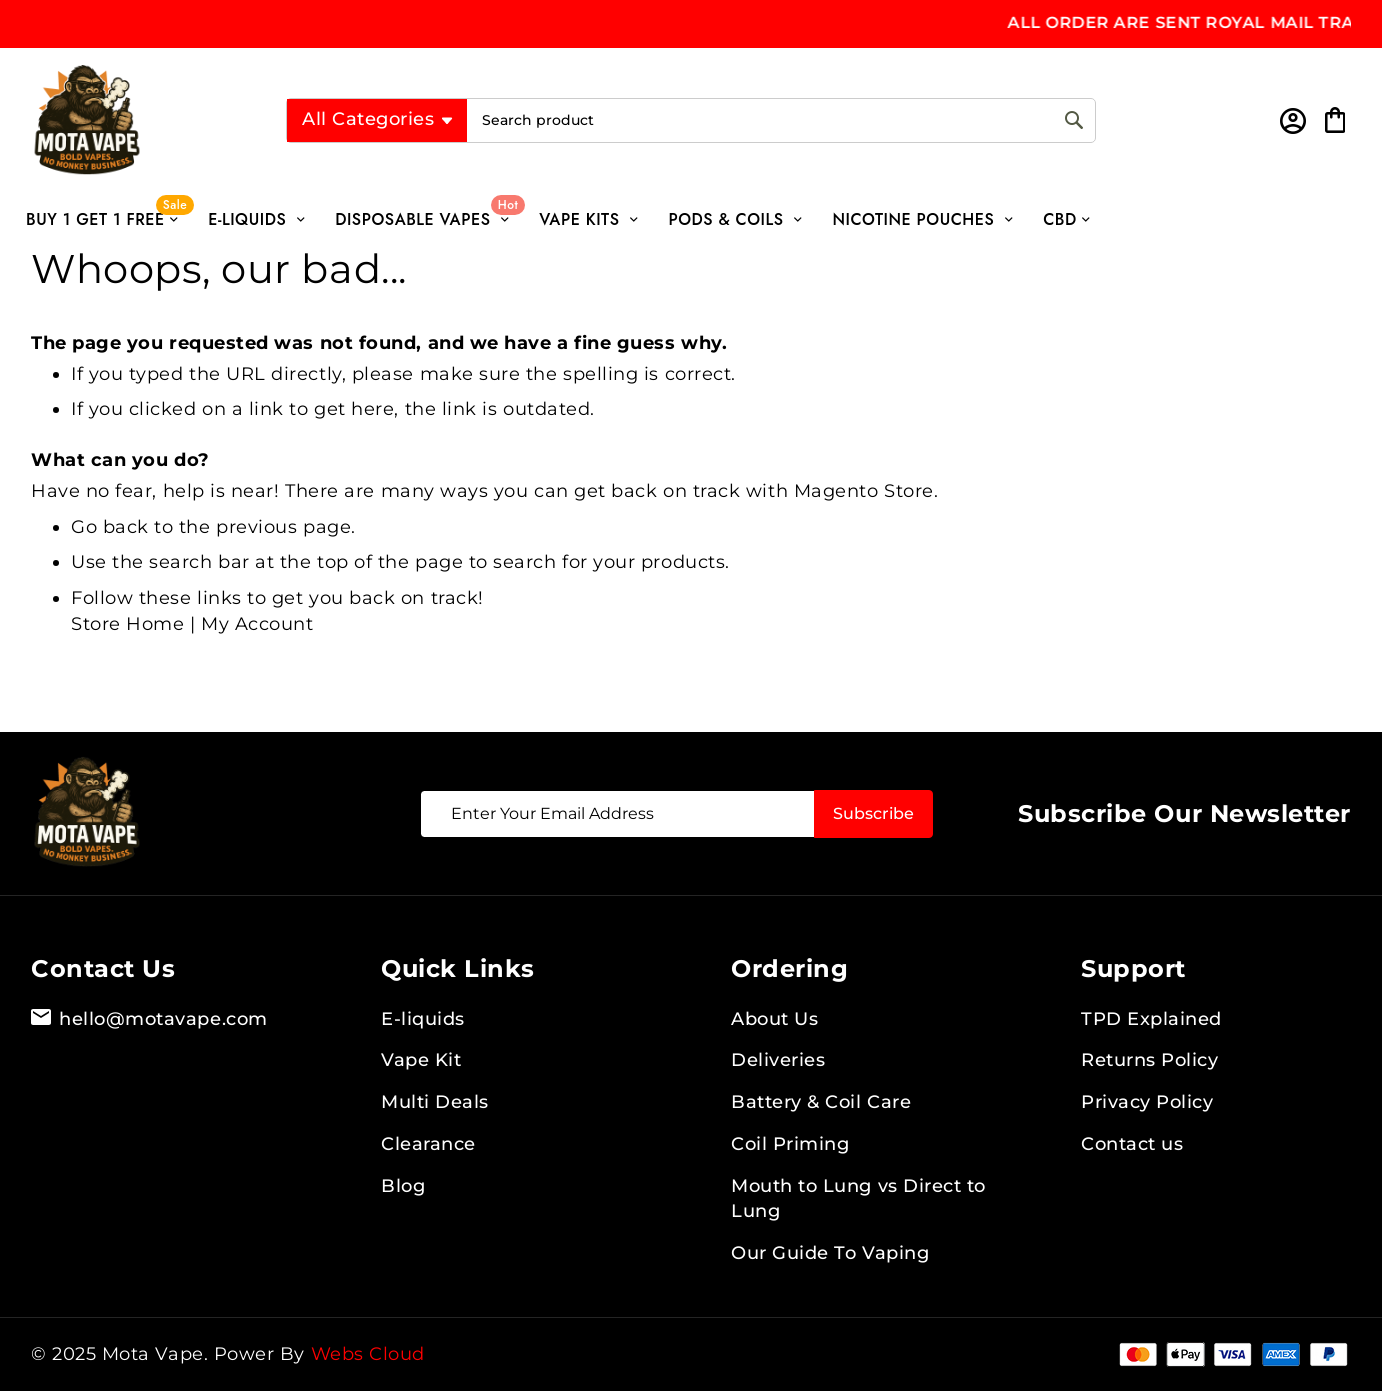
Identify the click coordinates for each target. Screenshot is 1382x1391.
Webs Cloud (368, 1354)
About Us (774, 1019)
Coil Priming (790, 1144)
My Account (257, 624)
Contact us (1132, 1144)
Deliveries (778, 1060)
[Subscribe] (873, 814)
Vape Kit (421, 1060)
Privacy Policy (1147, 1102)
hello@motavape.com (149, 1020)
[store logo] (123, 120)
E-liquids (423, 1019)
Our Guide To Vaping (830, 1253)
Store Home (127, 624)
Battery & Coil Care (821, 1102)
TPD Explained (1151, 1019)
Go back (110, 527)
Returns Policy (1150, 1060)
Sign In (1291, 120)
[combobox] (781, 120)
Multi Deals (435, 1102)
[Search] (1074, 120)
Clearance (428, 1144)
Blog (403, 1186)
